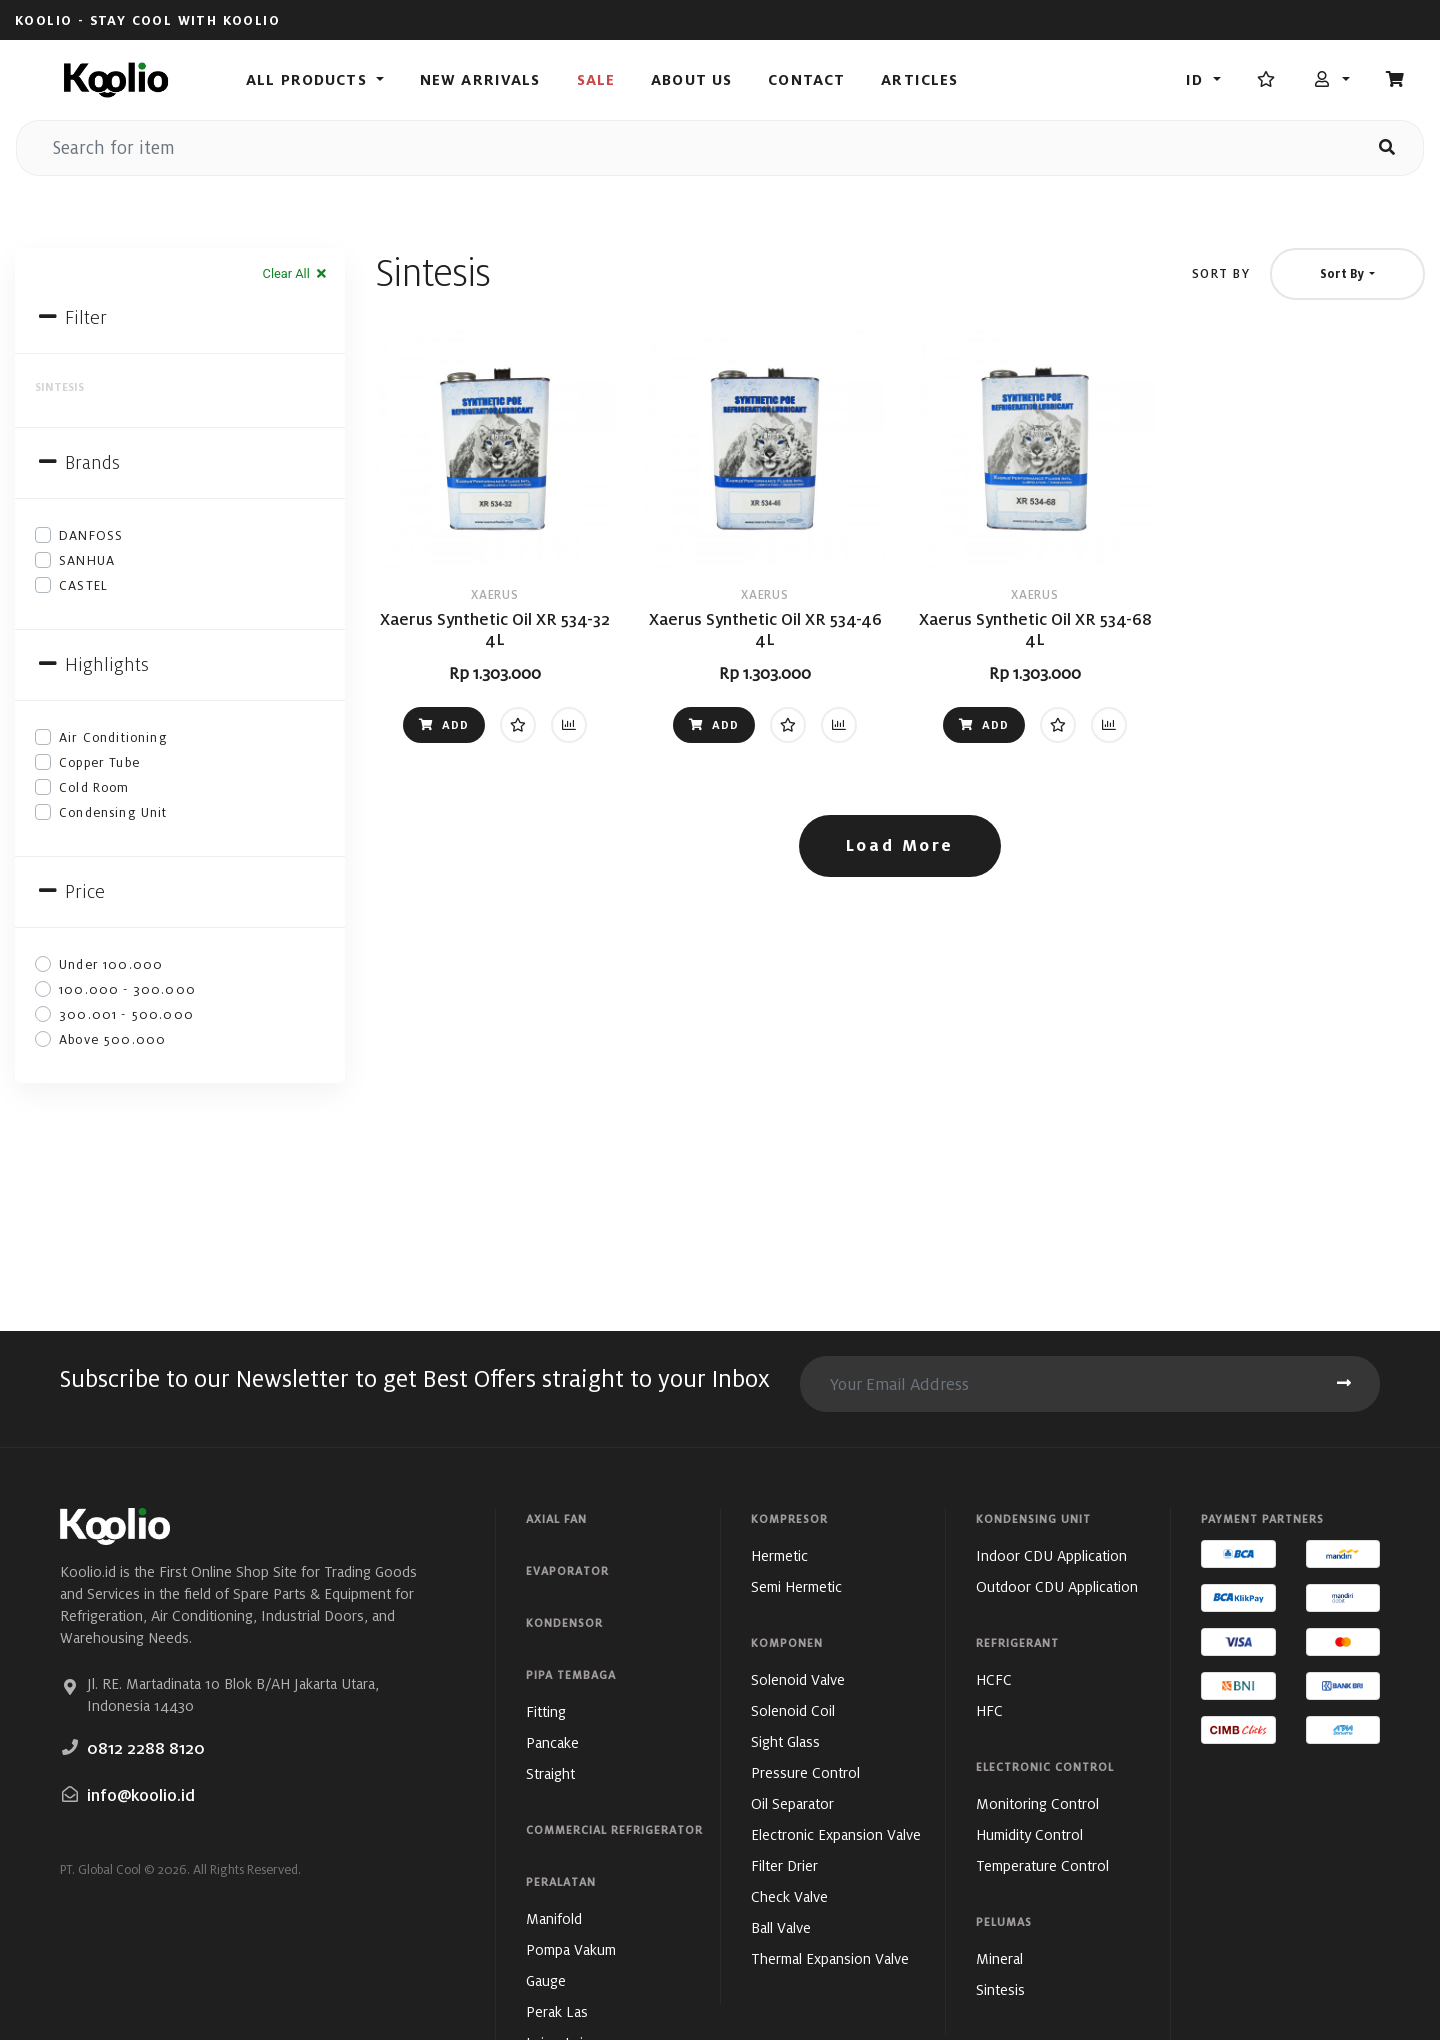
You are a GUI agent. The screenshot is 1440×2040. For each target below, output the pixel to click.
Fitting (546, 1711)
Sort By (1221, 273)
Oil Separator (792, 1803)
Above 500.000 (112, 1039)
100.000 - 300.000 (127, 989)
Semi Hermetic (796, 1586)
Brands (77, 462)
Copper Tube (99, 762)
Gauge (546, 1980)
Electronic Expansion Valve (836, 1834)
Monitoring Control (1037, 1803)
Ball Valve (781, 1927)
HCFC (994, 1679)
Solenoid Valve (798, 1679)
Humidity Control (1029, 1834)
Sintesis (1000, 1989)
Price (70, 891)
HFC (989, 1710)
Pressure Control (805, 1772)
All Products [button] (309, 79)
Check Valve (789, 1896)
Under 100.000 (111, 964)
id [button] (1197, 79)
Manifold (554, 1918)
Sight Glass (785, 1741)
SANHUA (87, 560)
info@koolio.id (141, 1795)
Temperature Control (1042, 1865)
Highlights (92, 664)
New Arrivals (480, 79)
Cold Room (94, 787)
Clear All (296, 273)
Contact (806, 79)
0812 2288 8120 (146, 1748)
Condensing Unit (113, 812)
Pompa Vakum (571, 1949)
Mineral (999, 1958)
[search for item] (684, 148)
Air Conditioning (113, 737)
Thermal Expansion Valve (830, 1958)
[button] (1331, 80)
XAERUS (495, 594)
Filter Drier (784, 1865)
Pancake (552, 1742)
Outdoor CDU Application (1057, 1586)
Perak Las (557, 2011)
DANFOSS (91, 535)
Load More (900, 845)
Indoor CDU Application (1051, 1555)
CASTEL (83, 585)
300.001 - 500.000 (126, 1014)
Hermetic (779, 1555)
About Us (691, 79)
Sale (596, 79)
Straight (550, 1773)
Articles (919, 79)
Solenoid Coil (793, 1710)
